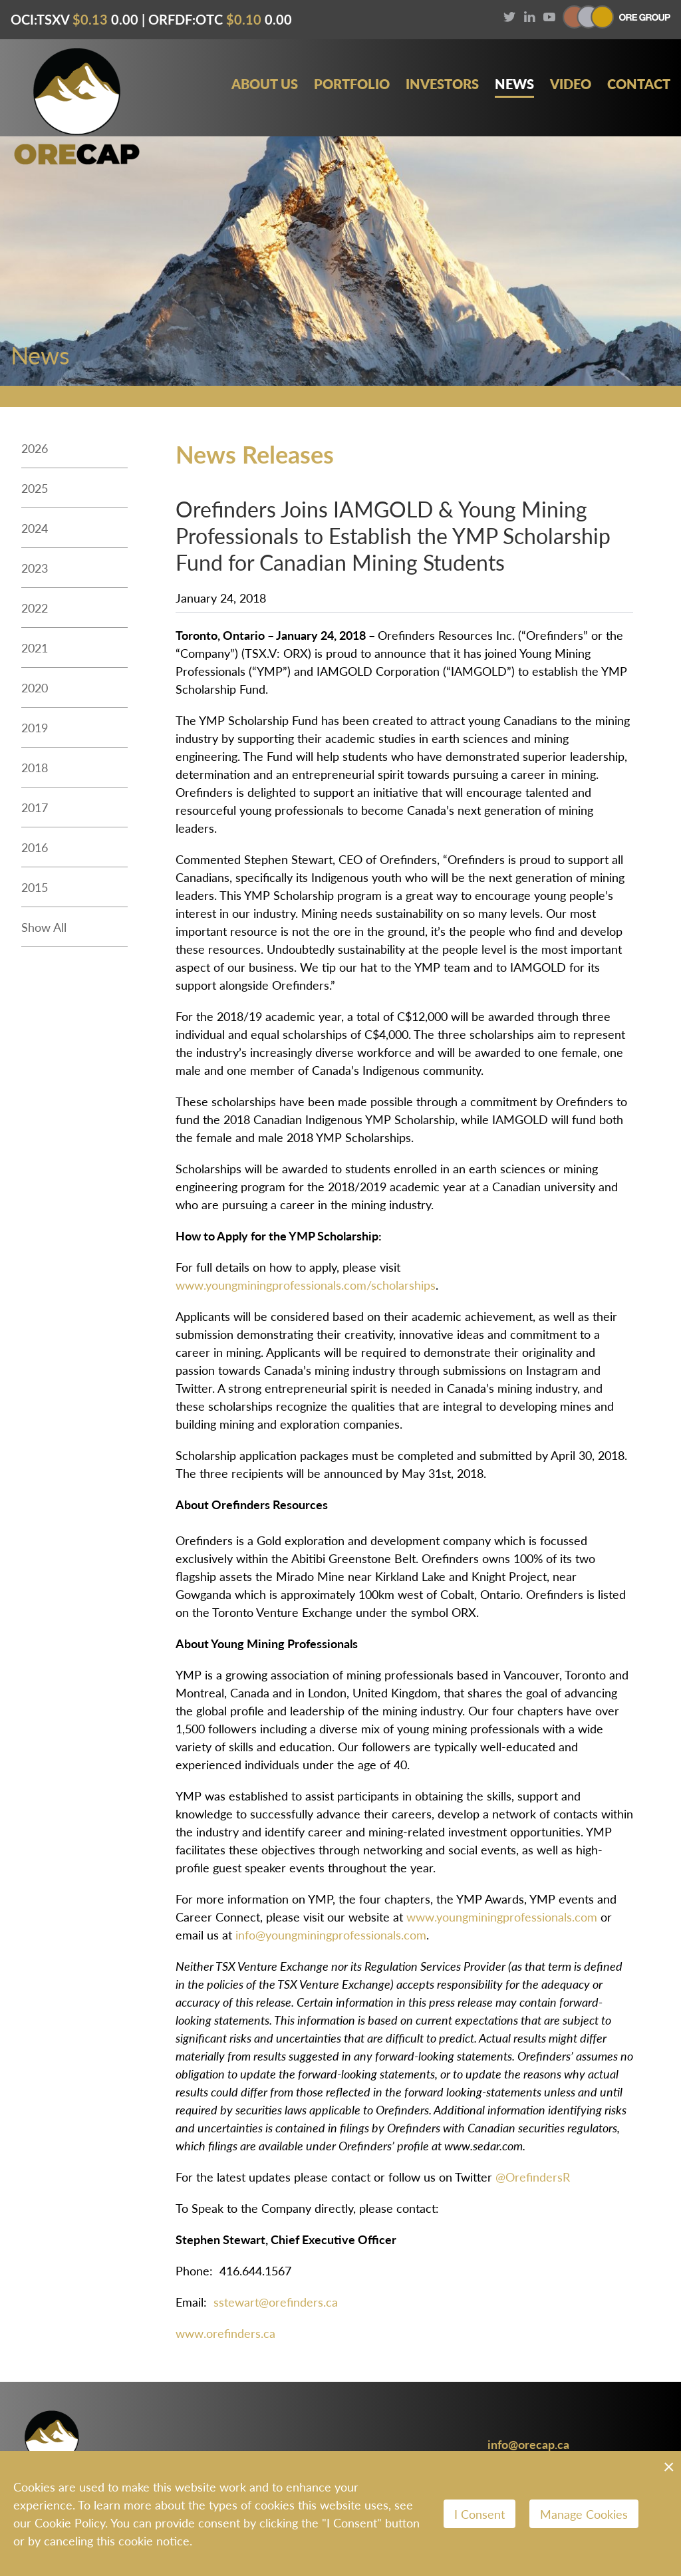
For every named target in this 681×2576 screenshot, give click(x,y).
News (514, 84)
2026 (34, 448)
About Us (264, 84)
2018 (34, 767)
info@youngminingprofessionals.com (330, 1934)
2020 (34, 687)
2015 (34, 887)
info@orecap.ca (528, 2444)
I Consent (479, 2513)
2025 (34, 488)
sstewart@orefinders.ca (275, 2301)
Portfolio (352, 84)
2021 (34, 647)
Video (570, 84)
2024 (34, 527)
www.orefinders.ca (225, 2333)
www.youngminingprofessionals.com (501, 1916)
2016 (34, 847)
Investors (442, 84)
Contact (638, 84)
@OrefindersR (532, 2176)
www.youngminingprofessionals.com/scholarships (306, 1284)
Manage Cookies (584, 2513)
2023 (34, 567)
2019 (34, 727)
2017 (34, 807)
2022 (34, 607)
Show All (44, 927)
